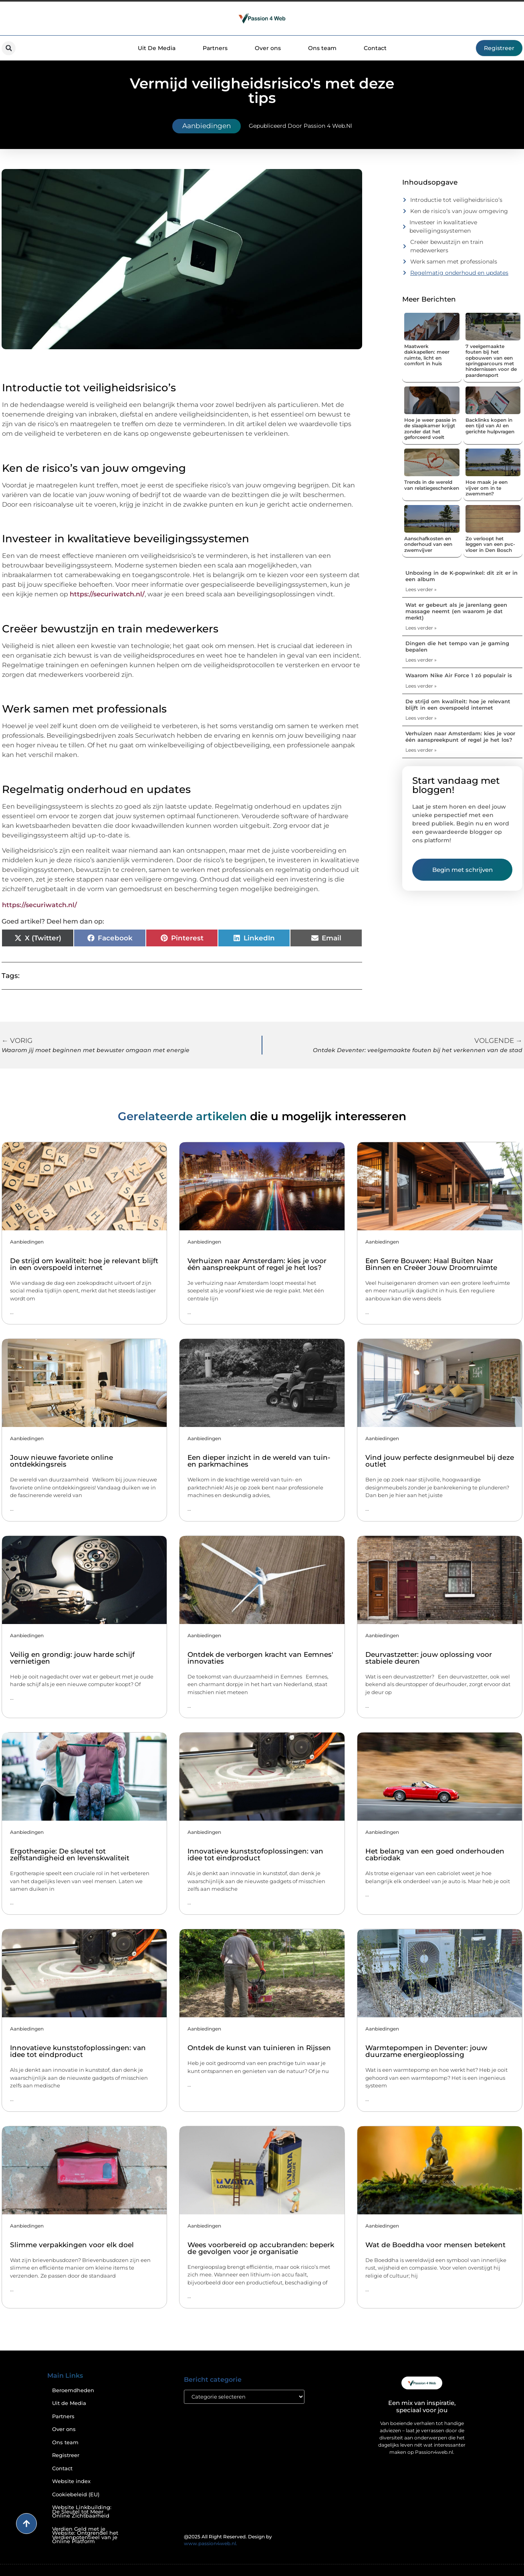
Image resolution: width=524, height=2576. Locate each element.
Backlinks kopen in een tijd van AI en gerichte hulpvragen (490, 426)
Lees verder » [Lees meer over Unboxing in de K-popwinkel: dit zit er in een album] (421, 589)
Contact (375, 48)
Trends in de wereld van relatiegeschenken (431, 485)
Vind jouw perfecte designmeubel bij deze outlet (439, 1460)
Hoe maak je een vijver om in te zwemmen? (487, 488)
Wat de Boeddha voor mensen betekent (435, 2245)
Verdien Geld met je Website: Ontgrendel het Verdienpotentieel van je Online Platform (85, 2535)
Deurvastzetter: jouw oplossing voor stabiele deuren (428, 1657)
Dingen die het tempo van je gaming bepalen (457, 646)
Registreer (65, 2455)
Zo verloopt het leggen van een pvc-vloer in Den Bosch (490, 544)
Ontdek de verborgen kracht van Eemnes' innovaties (260, 1657)
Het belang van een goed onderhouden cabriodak (434, 1854)
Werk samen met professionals (453, 261)
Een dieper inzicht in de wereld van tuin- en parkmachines (259, 1460)
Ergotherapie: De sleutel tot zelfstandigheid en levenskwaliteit (69, 1854)
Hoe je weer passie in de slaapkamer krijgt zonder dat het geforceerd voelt (430, 428)
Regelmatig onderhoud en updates (459, 272)
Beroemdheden (73, 2390)
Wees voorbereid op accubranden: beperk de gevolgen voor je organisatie (260, 2248)
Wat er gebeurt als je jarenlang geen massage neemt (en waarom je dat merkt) (456, 611)
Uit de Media (69, 2403)
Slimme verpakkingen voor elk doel (72, 2245)
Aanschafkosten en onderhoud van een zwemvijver (428, 544)
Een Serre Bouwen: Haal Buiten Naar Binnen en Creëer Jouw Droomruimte (431, 1264)
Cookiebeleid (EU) (75, 2494)
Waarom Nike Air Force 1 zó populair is (458, 675)
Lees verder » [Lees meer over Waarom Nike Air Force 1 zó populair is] (421, 686)
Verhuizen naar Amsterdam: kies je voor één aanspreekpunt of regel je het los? (460, 736)
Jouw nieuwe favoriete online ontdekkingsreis (61, 1460)
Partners (215, 48)
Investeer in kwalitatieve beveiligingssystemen (443, 226)
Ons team (322, 48)
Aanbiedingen (206, 126)
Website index (71, 2481)
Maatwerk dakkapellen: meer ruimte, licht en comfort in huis (426, 354)
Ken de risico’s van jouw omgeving (459, 211)
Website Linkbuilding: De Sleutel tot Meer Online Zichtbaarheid (81, 2511)
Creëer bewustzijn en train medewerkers (446, 246)
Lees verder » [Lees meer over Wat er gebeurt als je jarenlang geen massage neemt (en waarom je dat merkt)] (421, 628)
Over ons (268, 48)
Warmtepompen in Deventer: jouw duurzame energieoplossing (426, 2051)
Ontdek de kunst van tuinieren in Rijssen (259, 2048)
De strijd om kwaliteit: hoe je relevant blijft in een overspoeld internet (457, 704)
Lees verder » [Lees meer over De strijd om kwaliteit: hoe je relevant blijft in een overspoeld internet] (421, 718)
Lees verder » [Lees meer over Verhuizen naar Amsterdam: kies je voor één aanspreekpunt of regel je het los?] (421, 750)
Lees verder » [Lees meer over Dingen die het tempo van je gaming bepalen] (421, 660)
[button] (9, 48)
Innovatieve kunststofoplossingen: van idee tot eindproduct (255, 1854)
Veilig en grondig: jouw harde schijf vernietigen (72, 1657)
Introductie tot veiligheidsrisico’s (456, 199)
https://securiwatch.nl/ (107, 594)
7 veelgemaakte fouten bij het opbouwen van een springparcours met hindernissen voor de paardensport (491, 360)
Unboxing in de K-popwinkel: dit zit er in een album (461, 576)
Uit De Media (156, 48)
